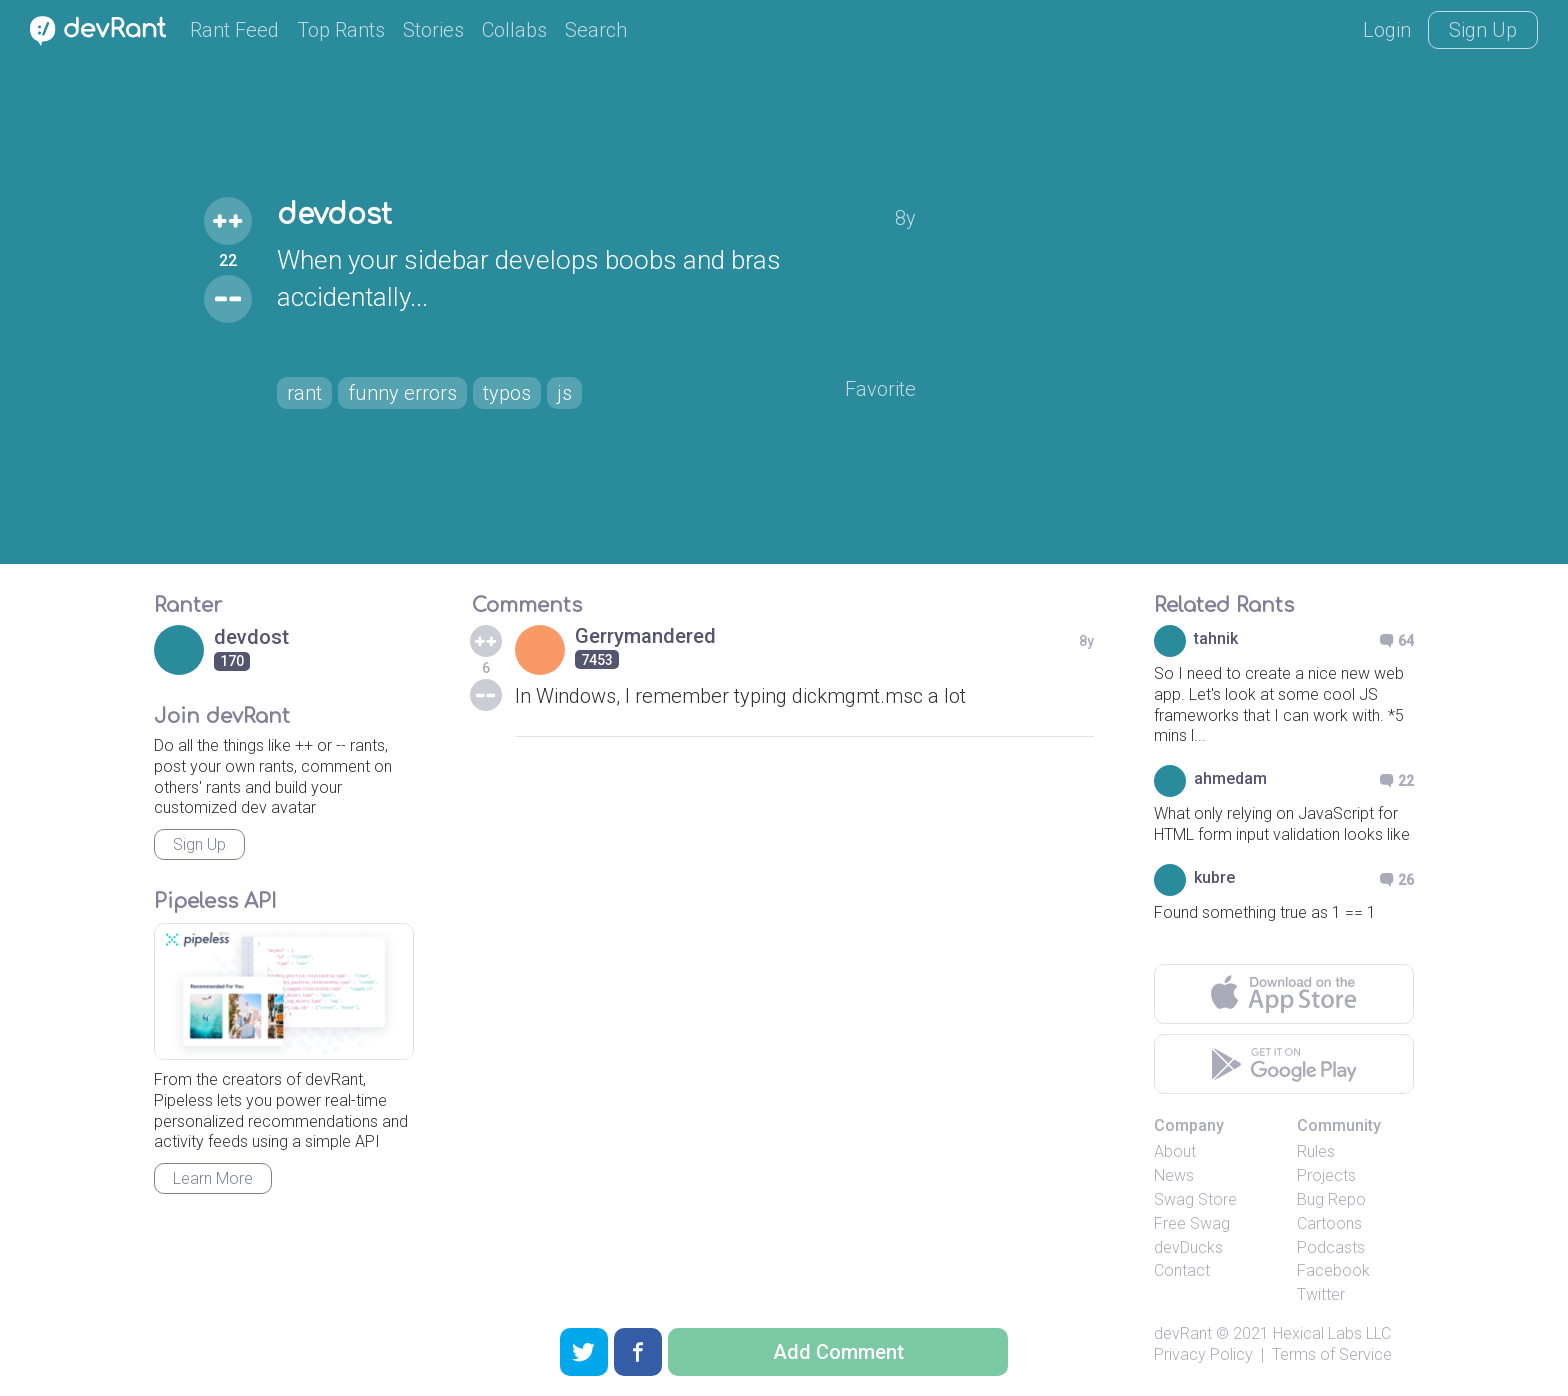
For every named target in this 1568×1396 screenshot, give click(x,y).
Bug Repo (1331, 1199)
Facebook (1333, 1270)
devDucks (1188, 1247)
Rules (1316, 1151)
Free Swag (1192, 1223)
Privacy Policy (1203, 1354)
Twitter (1321, 1294)
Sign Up (1483, 30)
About (1175, 1151)
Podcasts (1331, 1247)
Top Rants (341, 30)
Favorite (880, 389)
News (1174, 1175)
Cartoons (1329, 1223)
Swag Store (1195, 1199)
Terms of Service (1332, 1354)
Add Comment (838, 1352)
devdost (334, 215)
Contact (1182, 1270)
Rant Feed (234, 30)
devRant (1183, 1333)
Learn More (213, 1178)
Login (1387, 30)
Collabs (514, 30)
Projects (1326, 1175)
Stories (433, 30)
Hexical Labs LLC (1332, 1333)
